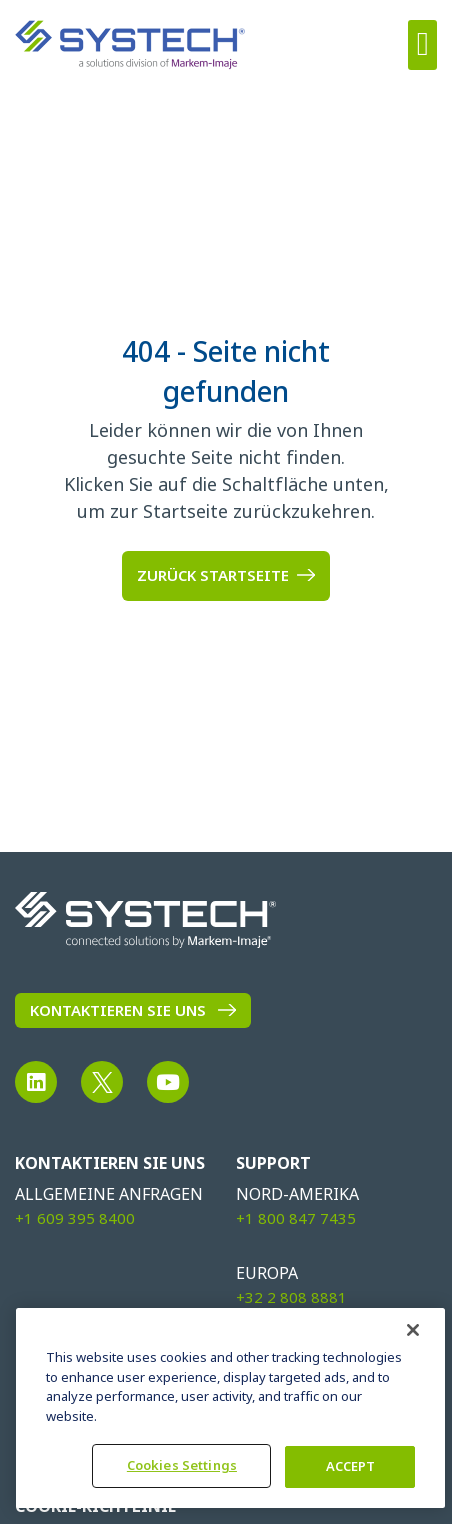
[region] (230, 1408)
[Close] (413, 1330)
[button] (422, 45)
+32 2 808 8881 (291, 1298)
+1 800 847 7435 (296, 1219)
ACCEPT (351, 1466)
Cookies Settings (182, 1465)
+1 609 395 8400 (75, 1219)
